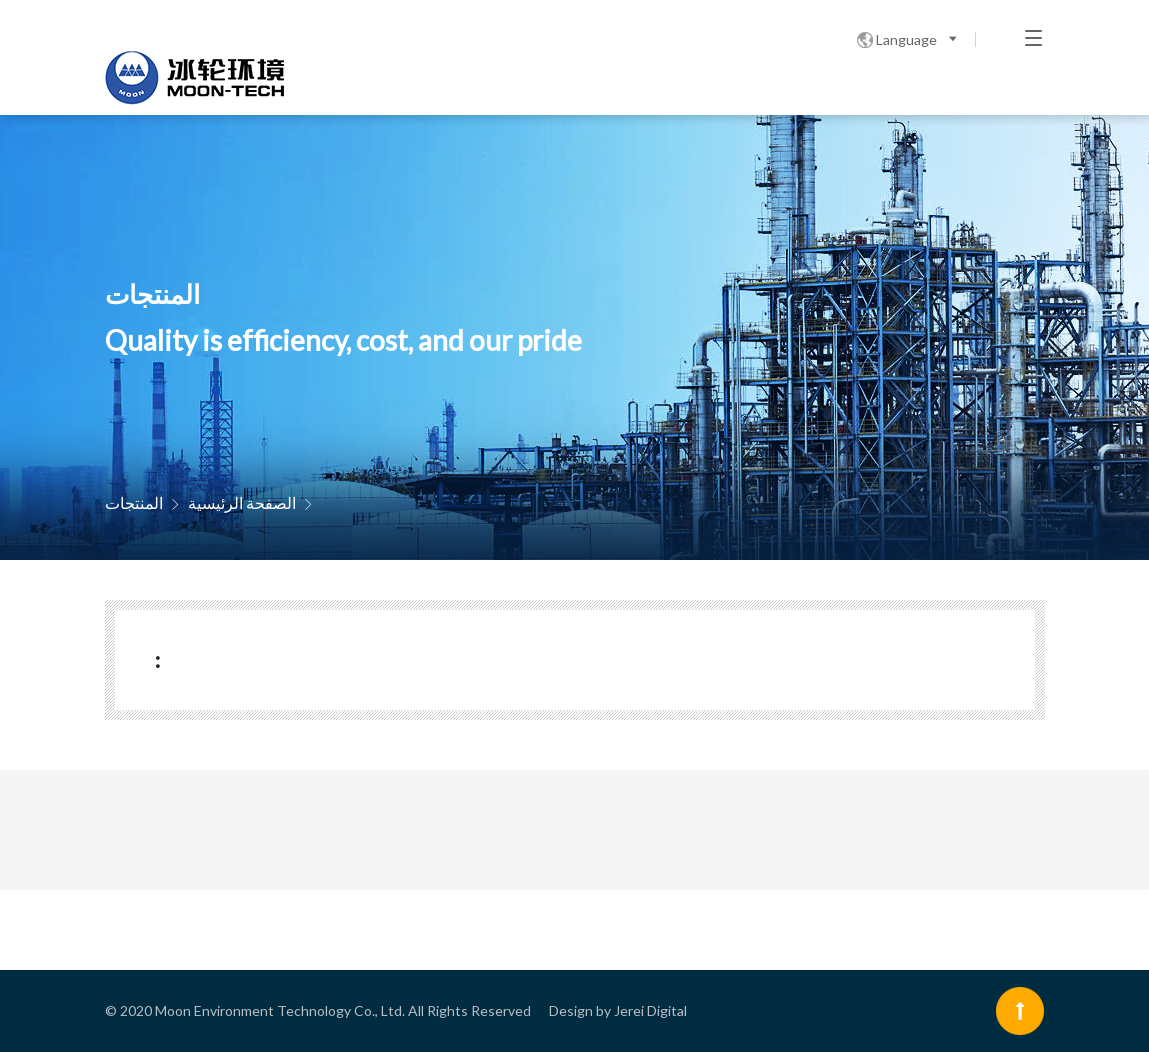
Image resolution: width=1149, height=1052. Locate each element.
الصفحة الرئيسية (242, 502)
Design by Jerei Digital (618, 1010)
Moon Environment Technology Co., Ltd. (280, 1010)
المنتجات (134, 502)
